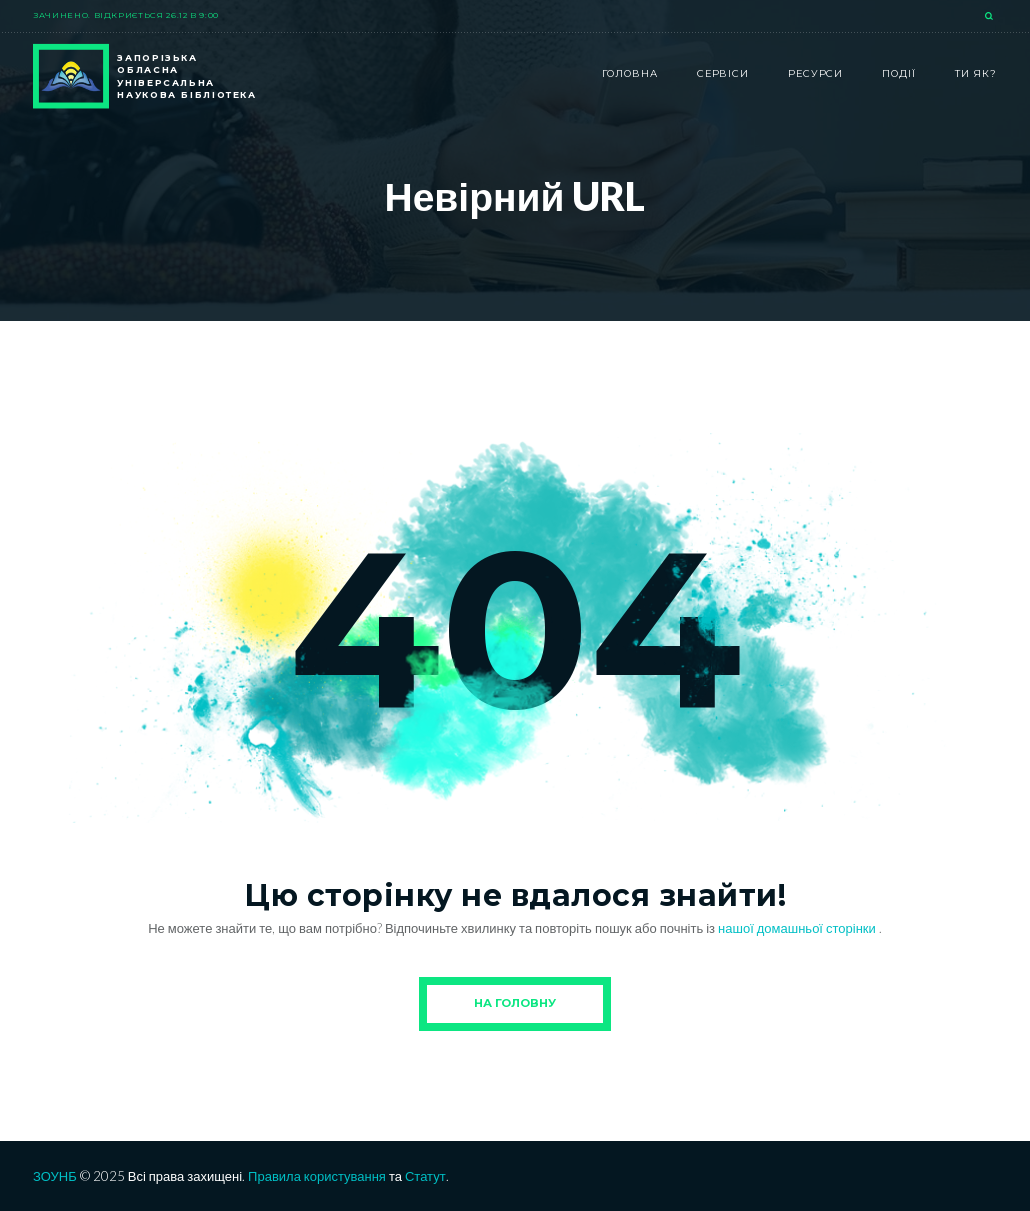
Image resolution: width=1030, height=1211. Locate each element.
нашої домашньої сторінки (798, 928)
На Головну (515, 1003)
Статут (425, 1176)
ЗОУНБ (55, 1176)
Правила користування (317, 1176)
